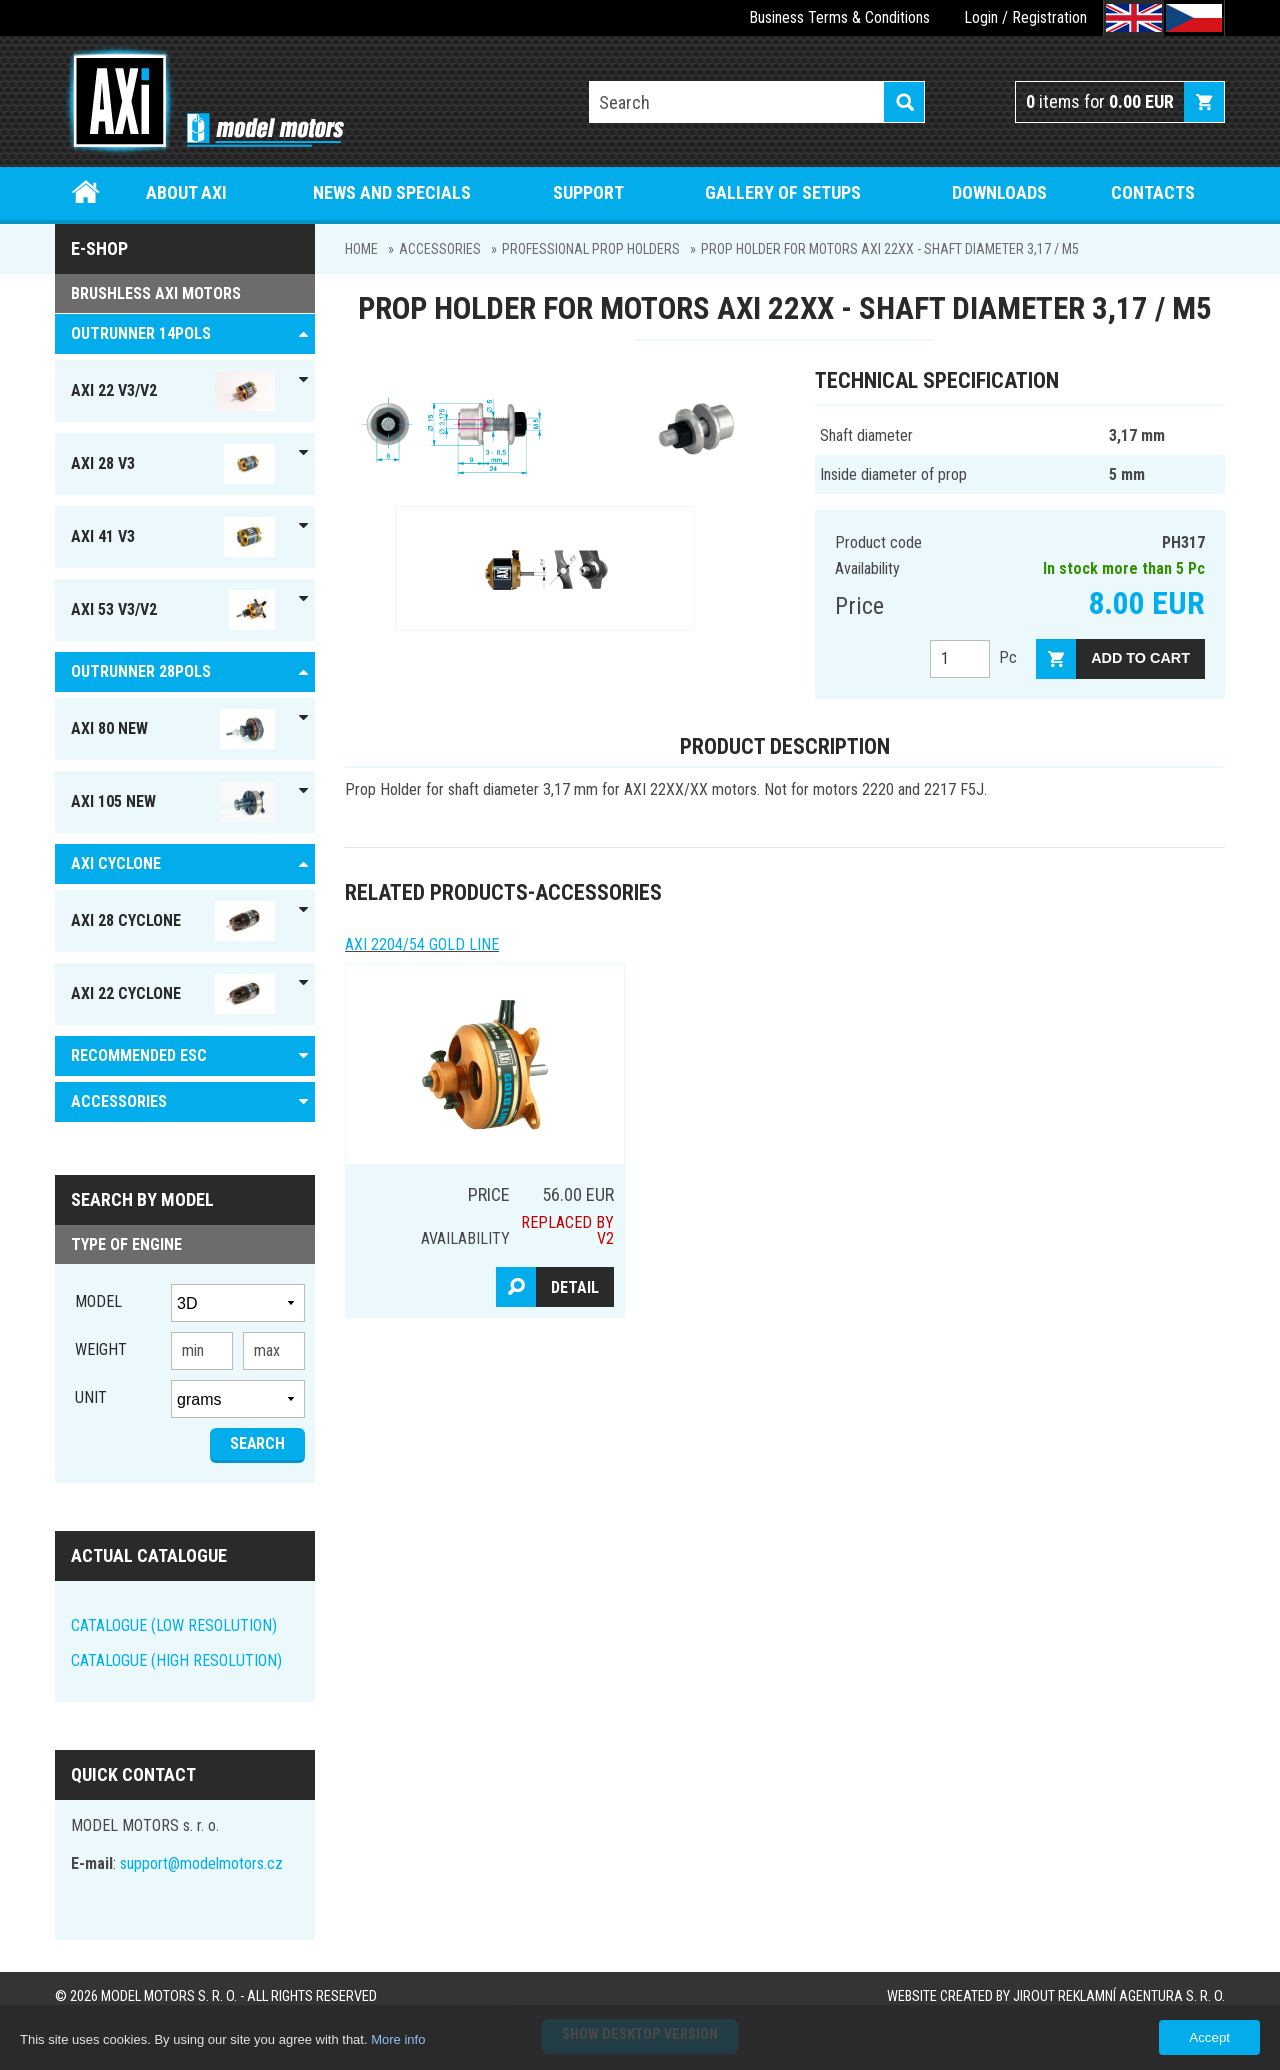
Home (86, 192)
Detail (575, 1287)
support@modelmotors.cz (201, 1863)
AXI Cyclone (116, 863)
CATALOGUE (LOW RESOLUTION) (174, 1625)
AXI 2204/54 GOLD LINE (422, 944)
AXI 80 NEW (173, 729)
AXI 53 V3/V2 (173, 610)
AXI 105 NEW (173, 802)
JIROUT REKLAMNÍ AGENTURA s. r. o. (1119, 1996)
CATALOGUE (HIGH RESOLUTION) (176, 1660)
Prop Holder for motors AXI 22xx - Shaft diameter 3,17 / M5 (890, 249)
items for (1100, 101)
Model (98, 1301)
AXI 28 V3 (173, 464)
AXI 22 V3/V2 (173, 391)
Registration (1049, 17)
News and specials (392, 192)
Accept (1209, 2037)
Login (981, 17)
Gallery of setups (783, 192)
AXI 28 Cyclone (173, 921)
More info (398, 2039)
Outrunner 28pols (141, 671)
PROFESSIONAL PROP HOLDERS (591, 249)
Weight (101, 1349)
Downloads (999, 192)
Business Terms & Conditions (839, 17)
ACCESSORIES (440, 249)
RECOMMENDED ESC (139, 1055)
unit (91, 1397)
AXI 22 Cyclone (173, 994)
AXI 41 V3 (173, 537)
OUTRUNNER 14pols (141, 333)
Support (588, 192)
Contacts (1153, 192)
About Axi (186, 192)
